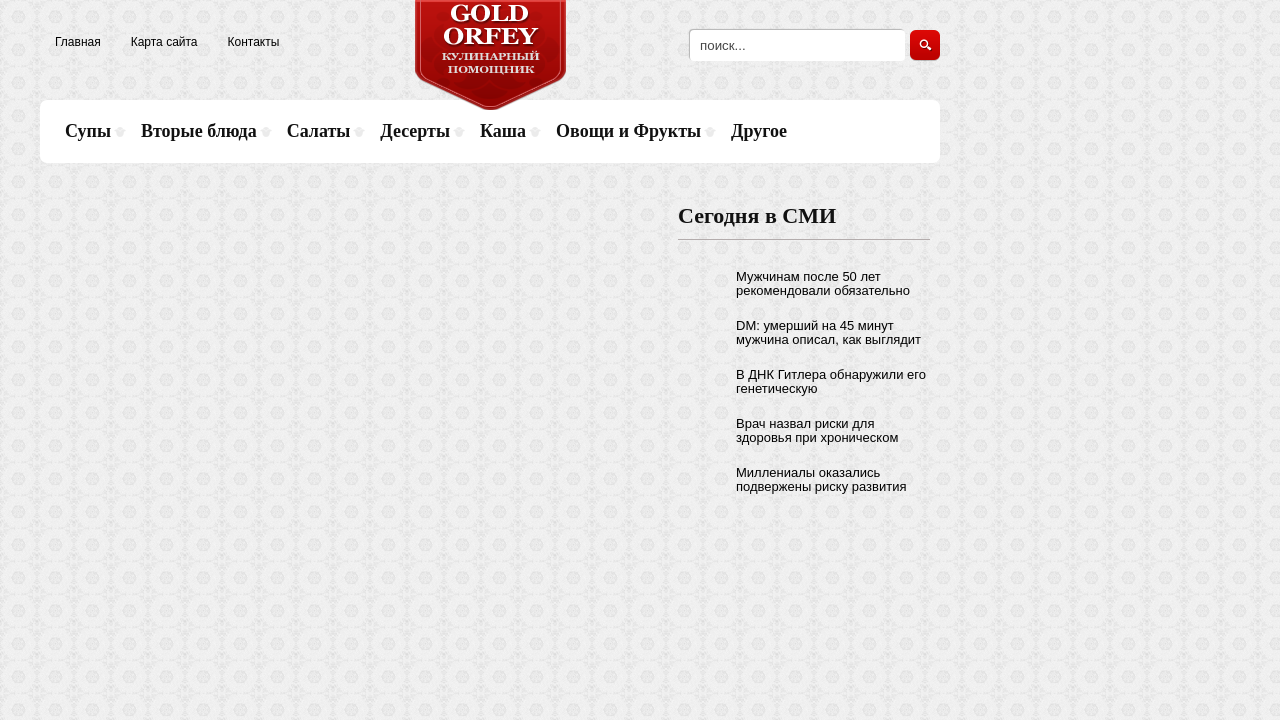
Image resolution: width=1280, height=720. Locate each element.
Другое (759, 131)
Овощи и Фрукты (628, 131)
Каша (503, 131)
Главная (78, 42)
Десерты (415, 131)
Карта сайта (164, 42)
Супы (88, 131)
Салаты (319, 131)
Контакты (254, 42)
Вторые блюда (199, 131)
